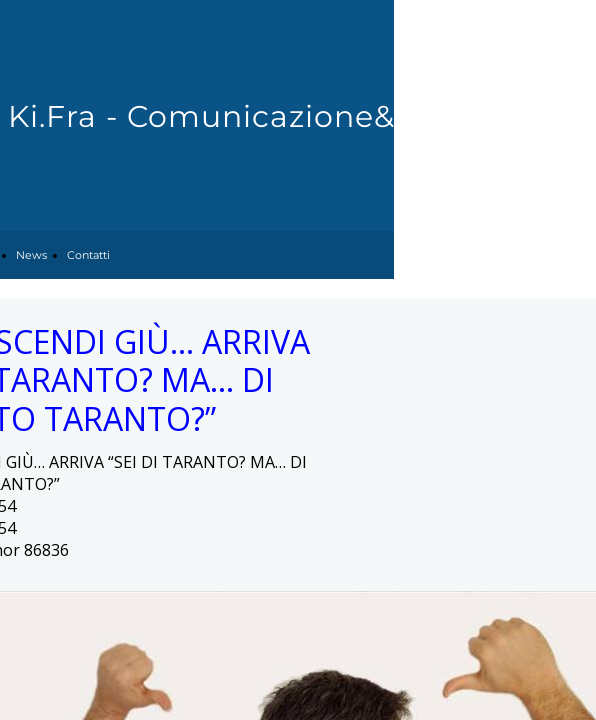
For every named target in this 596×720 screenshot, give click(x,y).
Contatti (88, 255)
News (31, 255)
